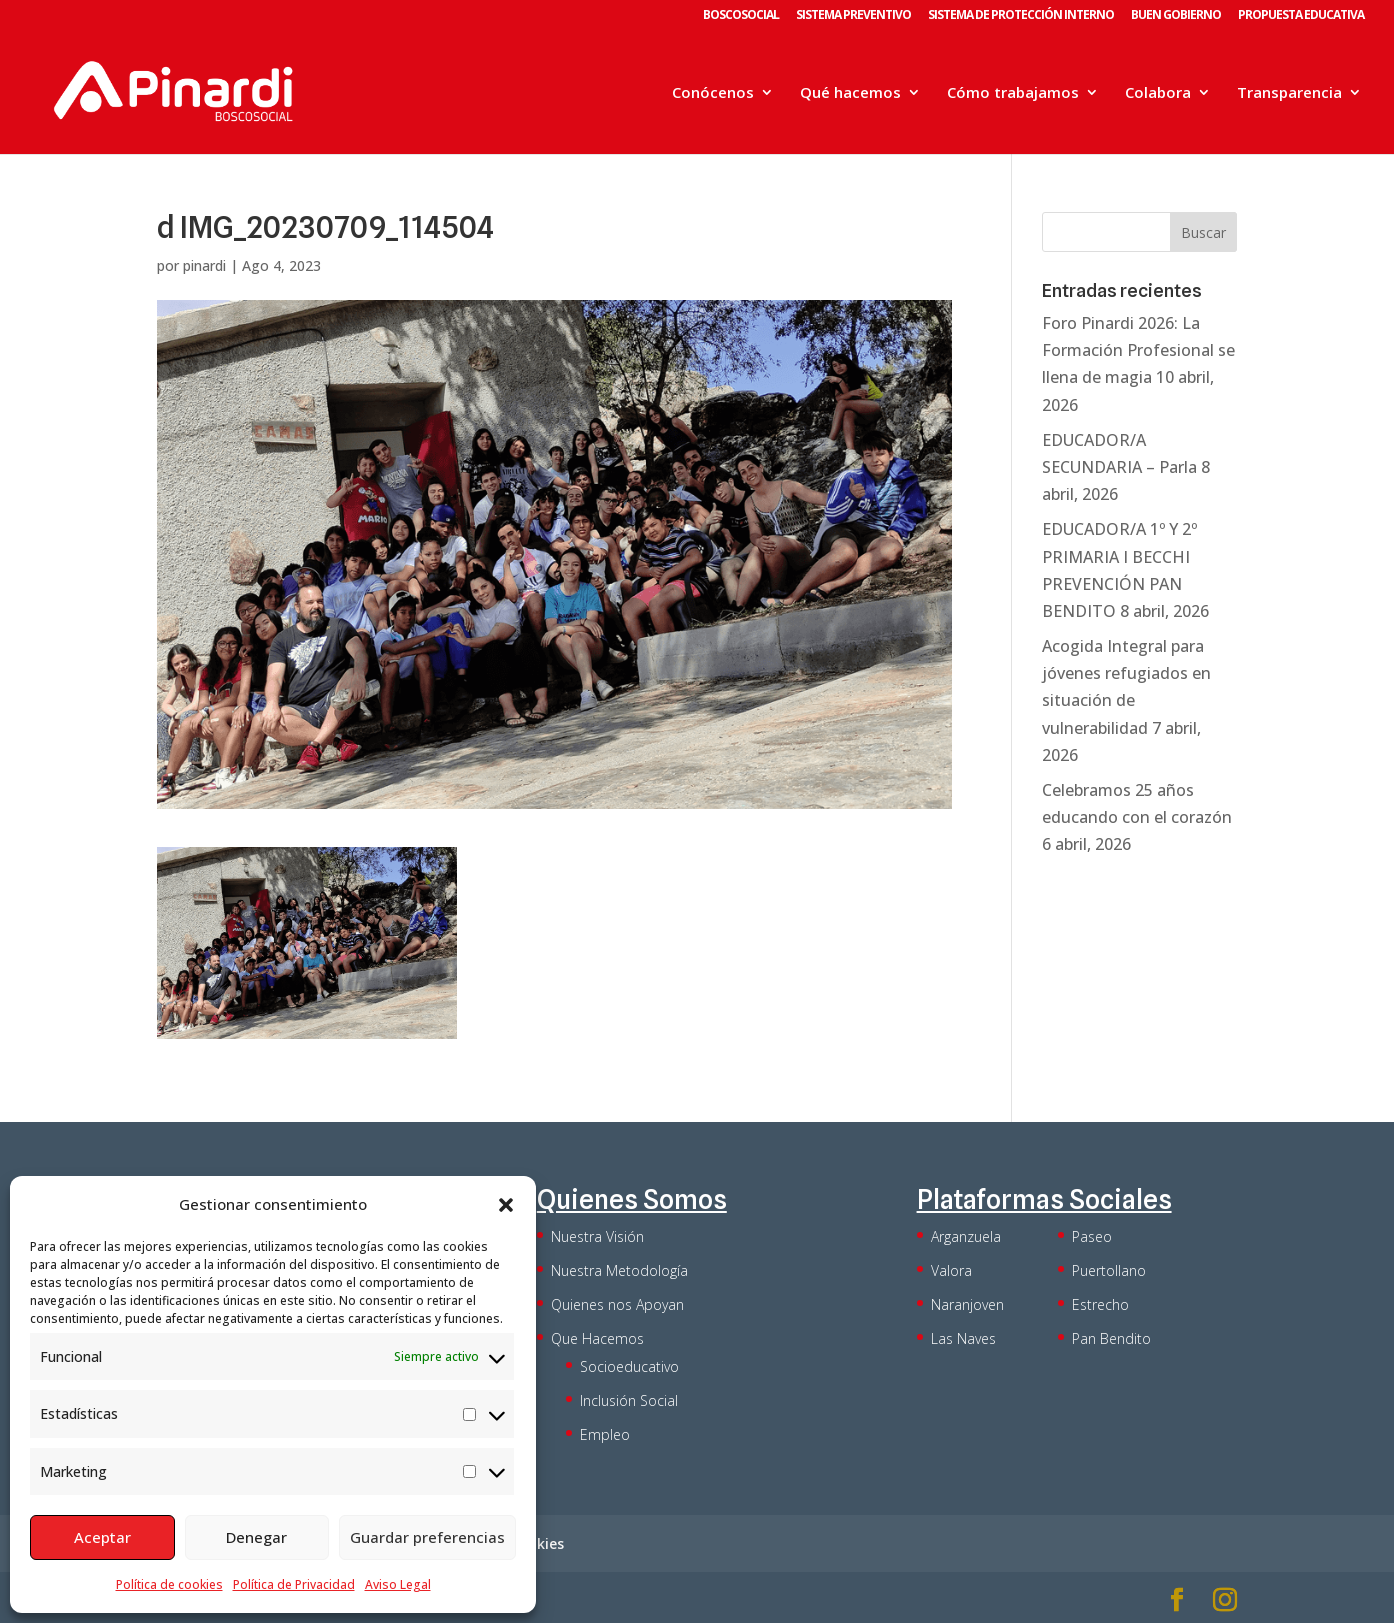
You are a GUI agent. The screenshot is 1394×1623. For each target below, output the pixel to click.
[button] (506, 1205)
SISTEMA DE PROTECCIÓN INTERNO (1021, 16)
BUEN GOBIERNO (1176, 16)
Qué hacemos (850, 93)
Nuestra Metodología (619, 1270)
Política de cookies (169, 1584)
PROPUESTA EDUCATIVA (1301, 16)
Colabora (1158, 93)
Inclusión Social (629, 1400)
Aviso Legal (398, 1584)
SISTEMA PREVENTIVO (853, 16)
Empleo (605, 1434)
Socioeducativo (629, 1366)
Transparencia (1289, 93)
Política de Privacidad (294, 1584)
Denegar (256, 1537)
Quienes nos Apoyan (617, 1304)
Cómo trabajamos (1013, 93)
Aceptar (102, 1537)
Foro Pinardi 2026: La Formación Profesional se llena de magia (1138, 350)
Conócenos (713, 93)
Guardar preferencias (427, 1537)
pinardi (204, 265)
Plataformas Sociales (1044, 1199)
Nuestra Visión (597, 1236)
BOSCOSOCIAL (741, 16)
